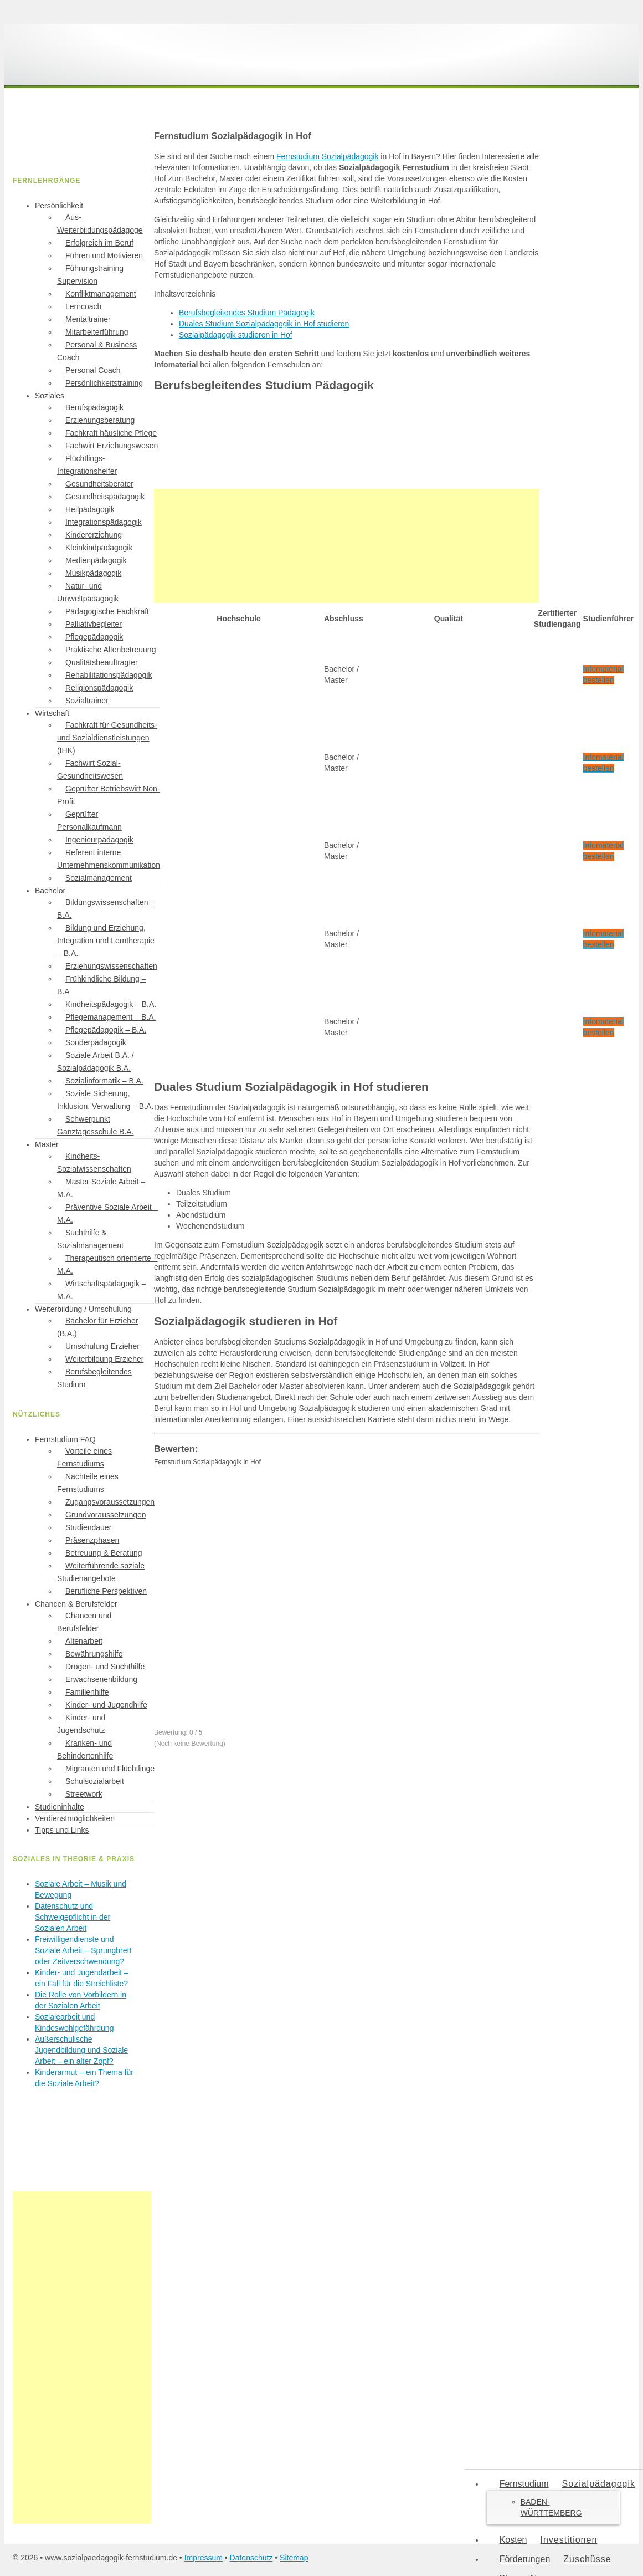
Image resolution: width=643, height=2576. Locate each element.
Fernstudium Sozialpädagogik (327, 156)
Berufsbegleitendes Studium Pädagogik (247, 312)
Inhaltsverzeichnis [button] (184, 293)
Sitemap (294, 2557)
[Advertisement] (346, 546)
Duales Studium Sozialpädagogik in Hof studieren (264, 323)
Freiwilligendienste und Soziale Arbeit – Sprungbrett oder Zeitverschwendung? (83, 1950)
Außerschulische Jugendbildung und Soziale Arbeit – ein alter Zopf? (81, 2050)
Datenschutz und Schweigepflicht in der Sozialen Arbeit (72, 1917)
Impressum (203, 2557)
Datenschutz (251, 2557)
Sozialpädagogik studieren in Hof (235, 334)
